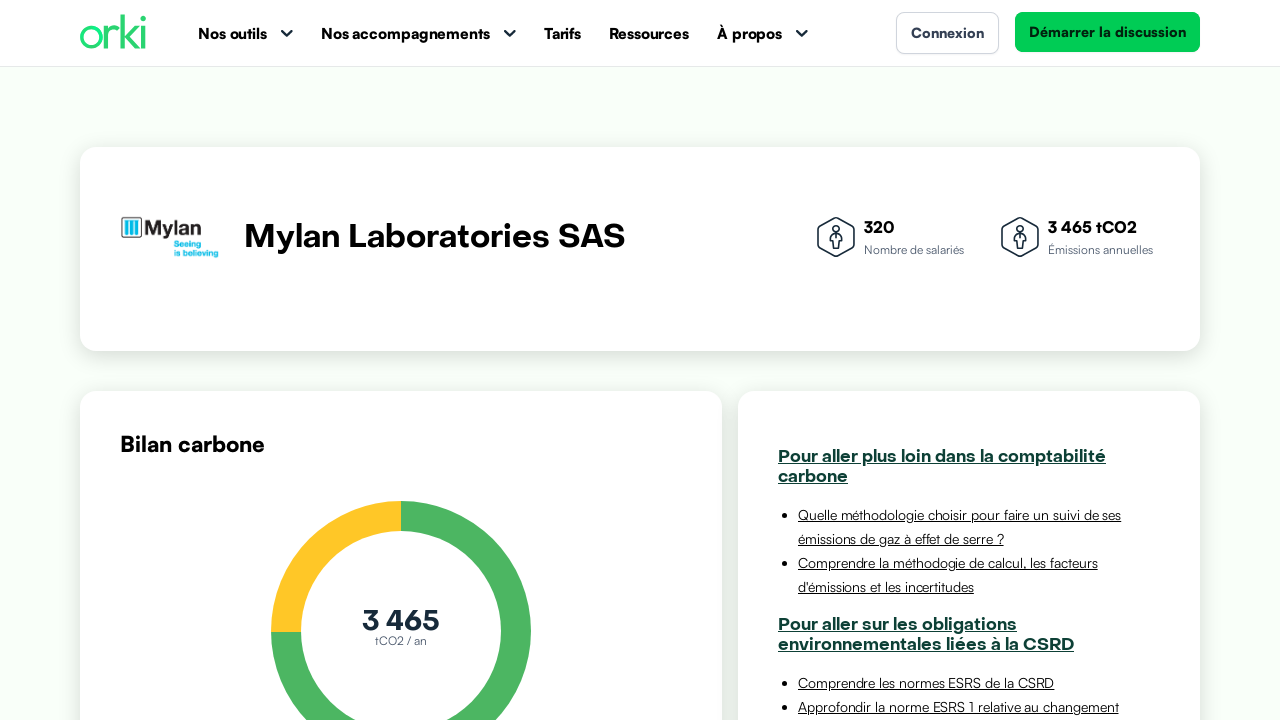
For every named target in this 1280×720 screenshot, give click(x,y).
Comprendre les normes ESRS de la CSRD (926, 682)
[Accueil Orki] (113, 33)
